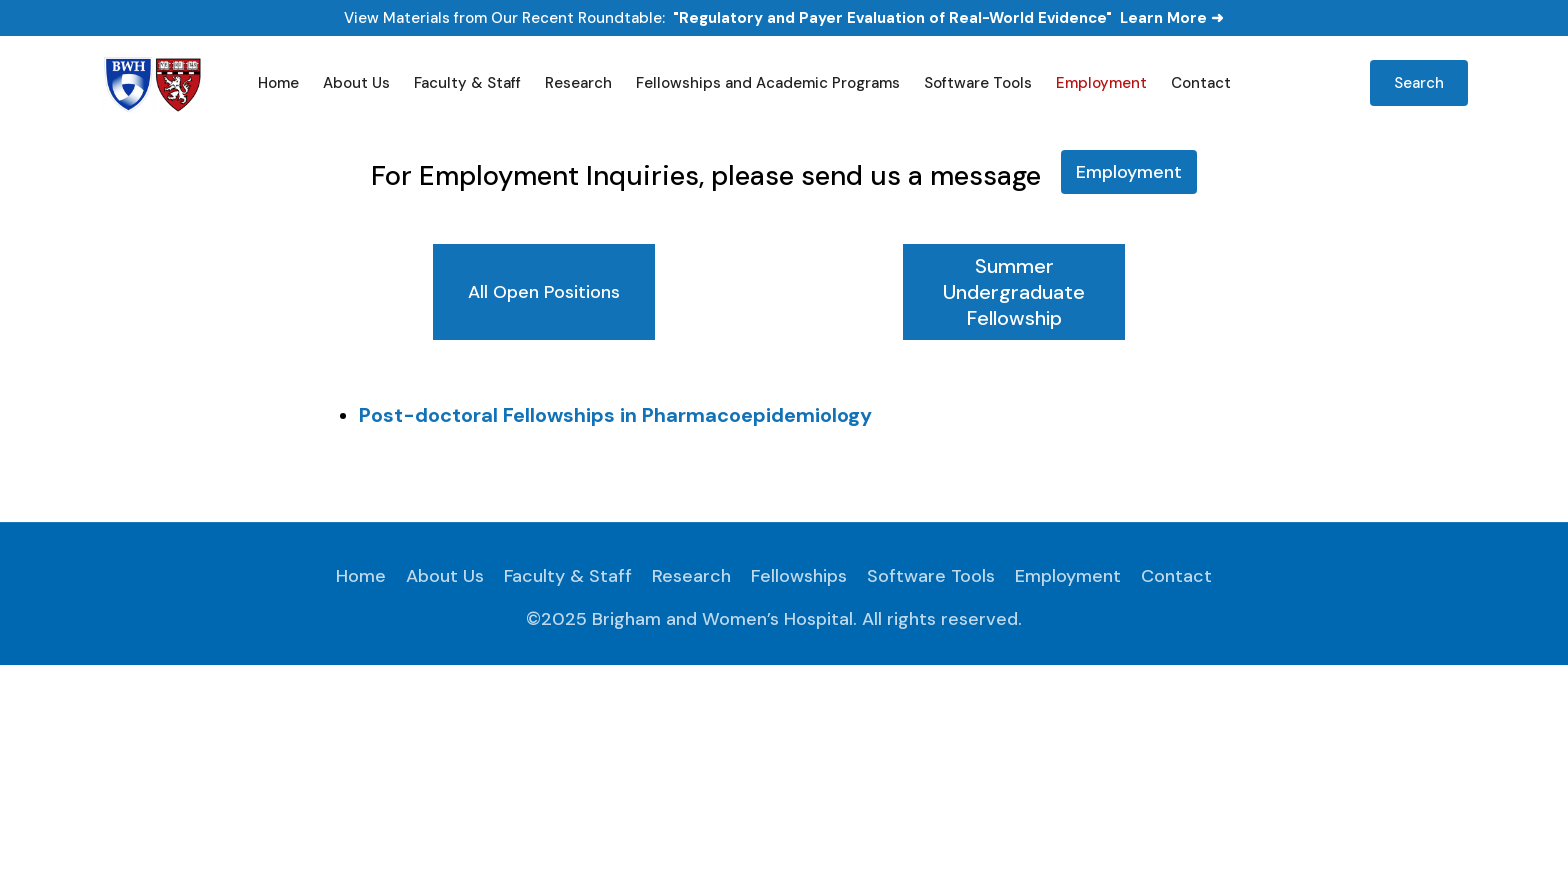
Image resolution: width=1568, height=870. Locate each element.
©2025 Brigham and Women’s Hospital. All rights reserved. (774, 619)
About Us (356, 83)
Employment (1101, 83)
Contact (1201, 83)
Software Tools (978, 83)
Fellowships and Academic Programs (768, 83)
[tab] (544, 292)
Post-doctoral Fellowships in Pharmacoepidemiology (615, 415)
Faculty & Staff (467, 83)
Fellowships (799, 576)
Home (278, 83)
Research (578, 83)
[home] (155, 82)
